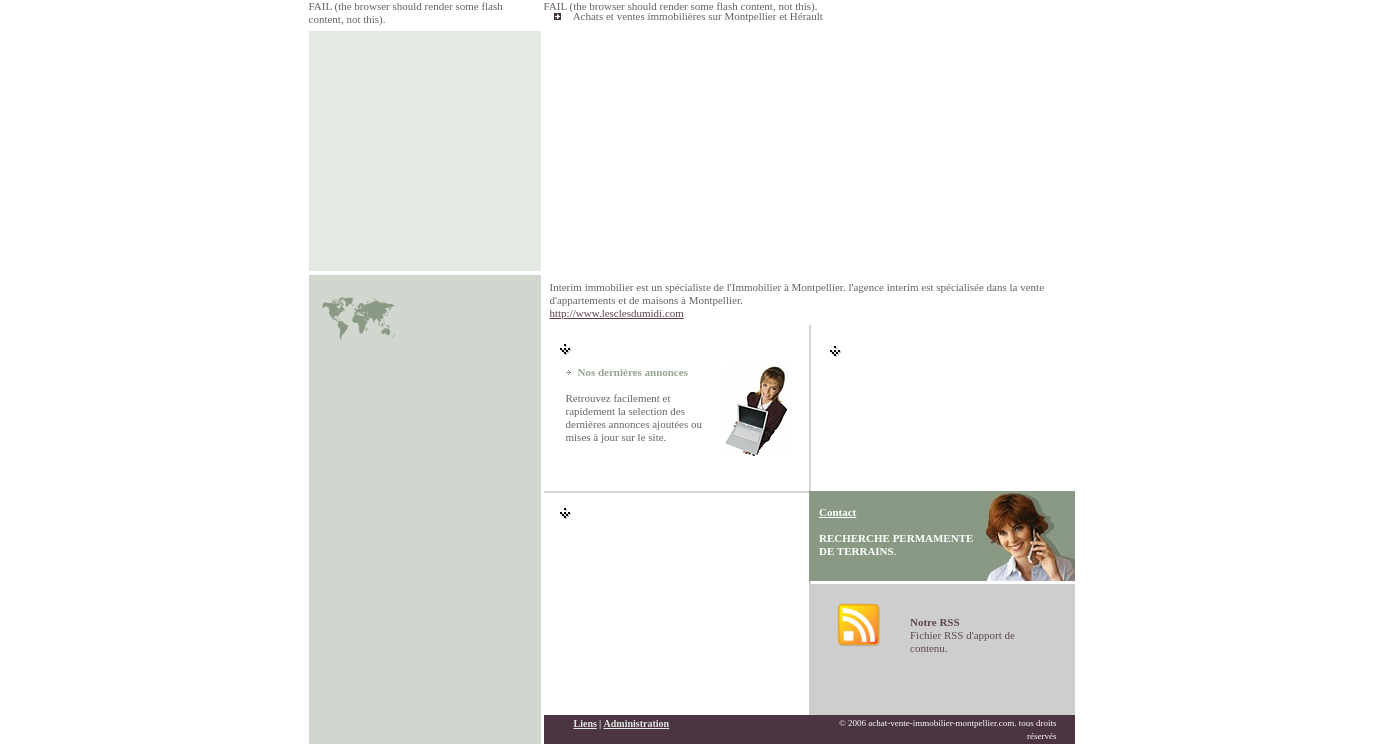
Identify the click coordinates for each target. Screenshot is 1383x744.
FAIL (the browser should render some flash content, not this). (681, 6)
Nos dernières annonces (633, 372)
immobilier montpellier (385, 729)
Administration (637, 699)
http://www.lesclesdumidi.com (617, 313)
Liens (585, 699)
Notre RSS (935, 622)
